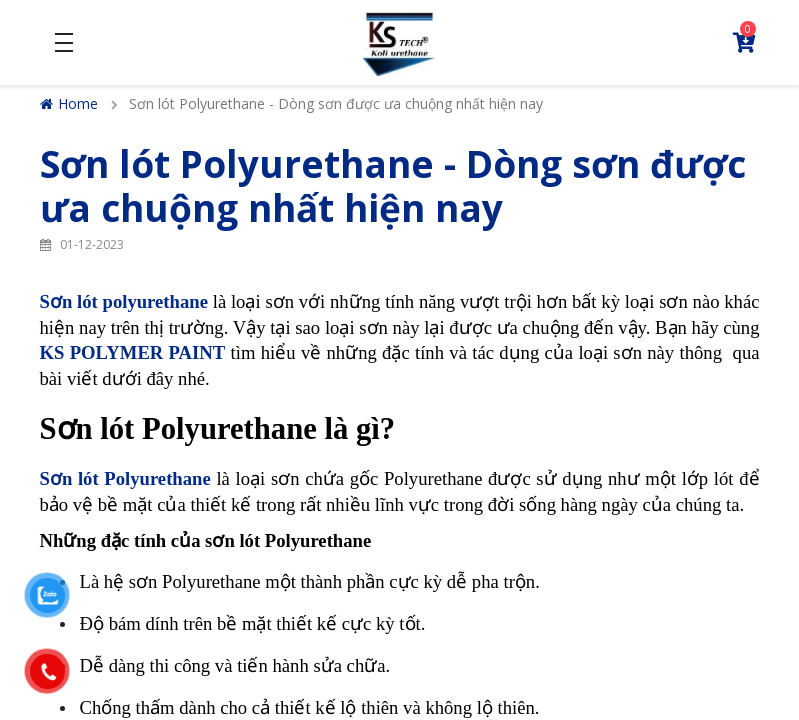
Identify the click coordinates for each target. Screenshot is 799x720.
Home (69, 103)
